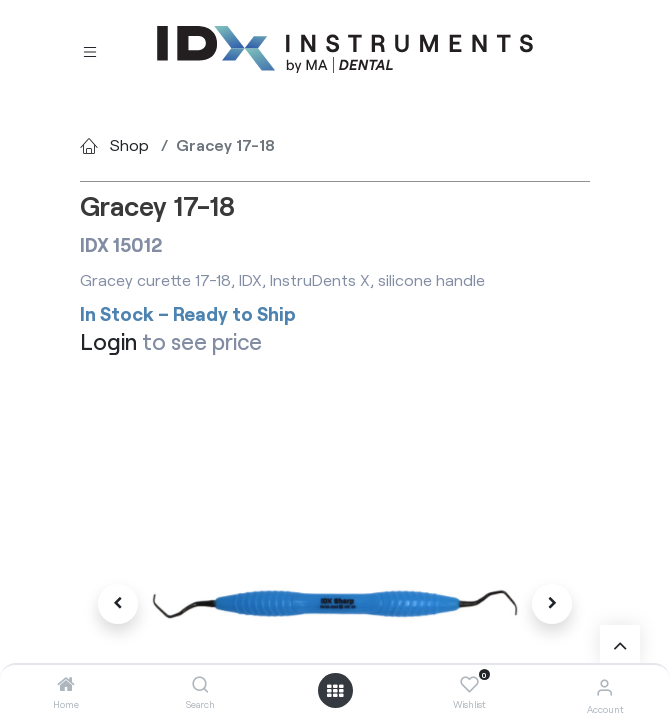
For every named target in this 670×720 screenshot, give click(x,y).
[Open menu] (335, 691)
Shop (129, 144)
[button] (118, 604)
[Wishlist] (469, 685)
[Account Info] (604, 686)
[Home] (66, 684)
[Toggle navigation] (90, 50)
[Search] (200, 684)
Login (108, 341)
